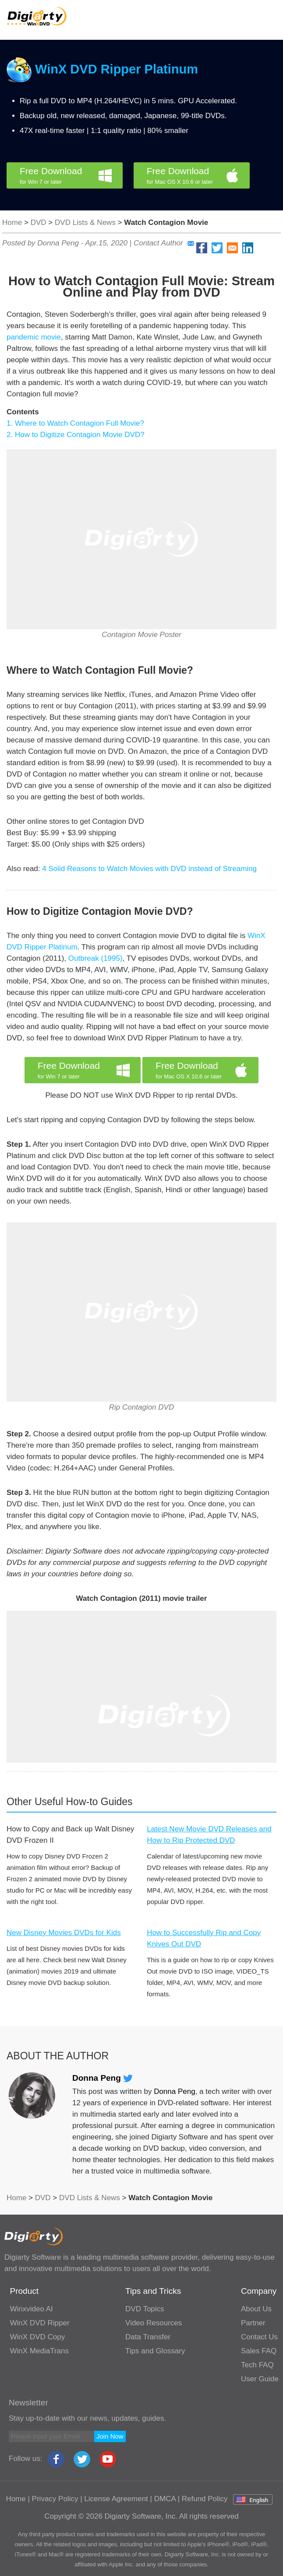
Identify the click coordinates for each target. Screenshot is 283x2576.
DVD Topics (144, 2309)
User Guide (260, 2379)
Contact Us (259, 2337)
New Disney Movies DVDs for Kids (64, 1932)
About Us (256, 2309)
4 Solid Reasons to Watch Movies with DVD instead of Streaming (149, 868)
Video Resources (153, 2323)
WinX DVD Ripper (40, 2323)
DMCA (165, 2499)
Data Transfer (147, 2337)
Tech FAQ (257, 2365)
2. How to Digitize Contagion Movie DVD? (76, 434)
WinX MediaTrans (39, 2351)
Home (12, 222)
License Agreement (116, 2499)
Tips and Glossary (155, 2351)
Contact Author (164, 243)
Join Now (110, 2436)
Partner (253, 2323)
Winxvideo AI (31, 2309)
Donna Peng (102, 2077)
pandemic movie (34, 337)
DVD (38, 222)
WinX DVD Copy (37, 2337)
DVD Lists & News (85, 222)
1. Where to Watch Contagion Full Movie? (75, 423)
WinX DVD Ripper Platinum (116, 69)
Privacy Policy (55, 2499)
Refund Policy (205, 2499)
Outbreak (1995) (95, 958)
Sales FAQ (258, 2351)
